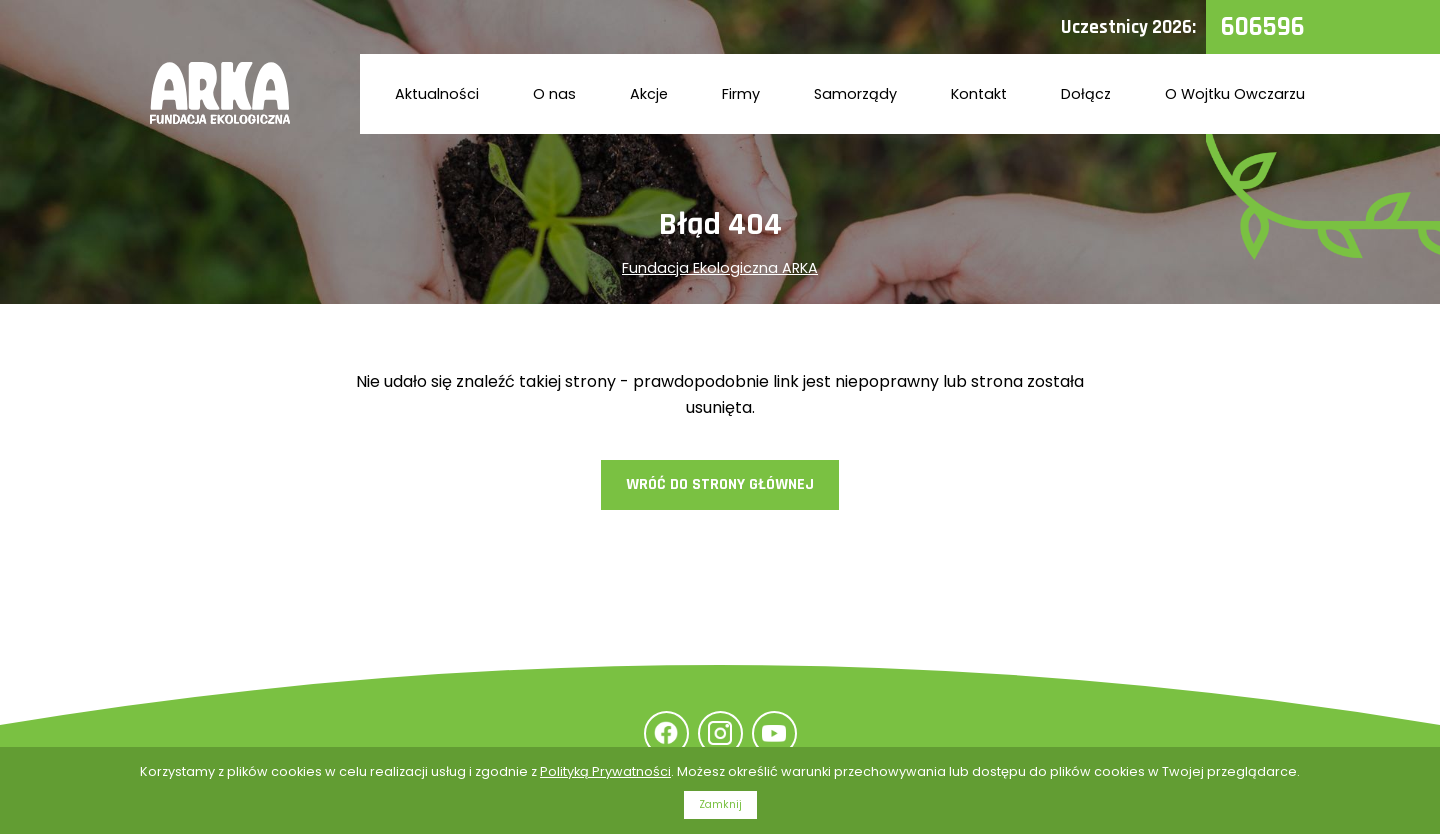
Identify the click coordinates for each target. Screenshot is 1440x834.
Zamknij (720, 804)
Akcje (649, 94)
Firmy (741, 94)
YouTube (774, 733)
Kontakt (979, 94)
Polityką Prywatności (605, 771)
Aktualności (437, 94)
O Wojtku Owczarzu (1235, 94)
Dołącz (1086, 94)
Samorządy (855, 94)
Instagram (720, 733)
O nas (554, 94)
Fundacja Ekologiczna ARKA (720, 268)
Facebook (666, 733)
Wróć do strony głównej (720, 484)
